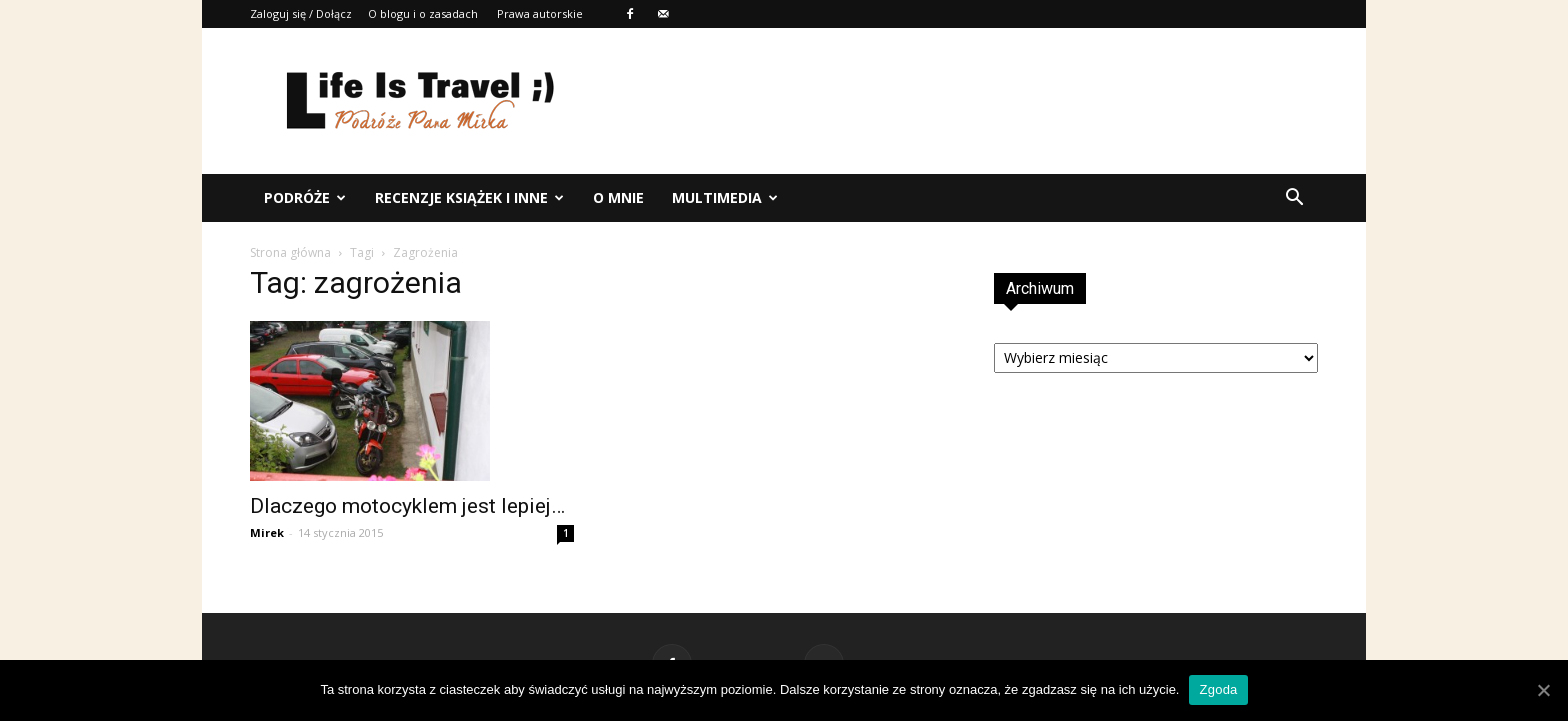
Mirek (267, 532)
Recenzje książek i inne (469, 197)
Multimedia (725, 197)
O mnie (618, 197)
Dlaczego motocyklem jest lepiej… (407, 506)
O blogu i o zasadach (423, 13)
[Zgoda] (1543, 690)
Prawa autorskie (540, 13)
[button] (1294, 198)
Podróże (305, 197)
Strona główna (290, 252)
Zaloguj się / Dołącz (301, 13)
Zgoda (1218, 689)
